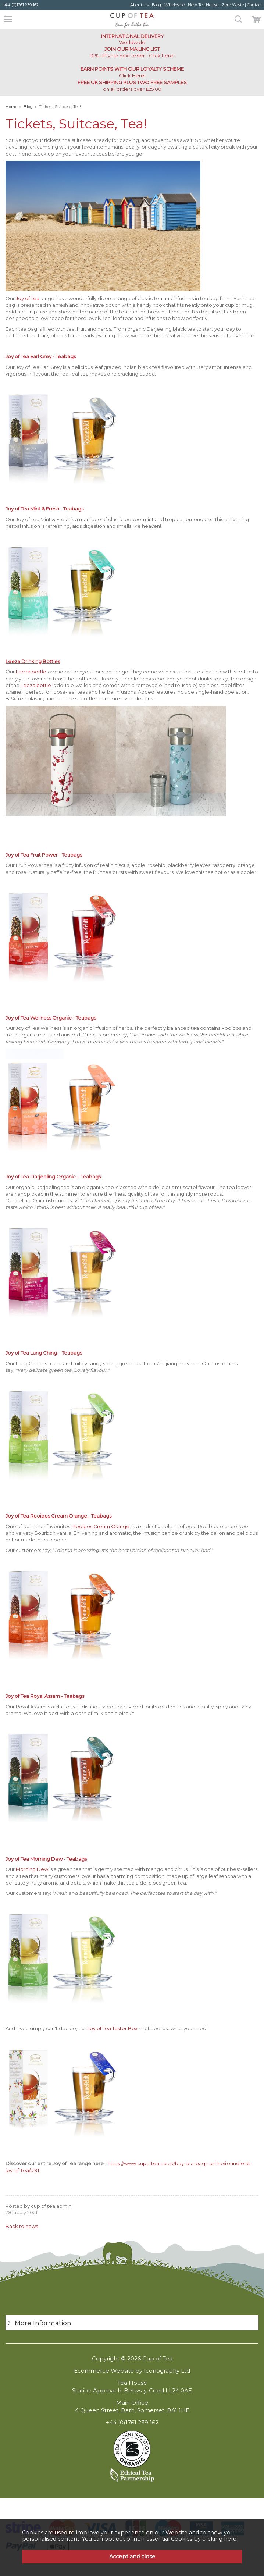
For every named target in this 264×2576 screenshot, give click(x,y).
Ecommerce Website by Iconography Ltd (132, 2370)
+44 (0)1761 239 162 (20, 4)
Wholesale (174, 4)
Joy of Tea (27, 298)
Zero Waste (233, 4)
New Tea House (203, 4)
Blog (156, 4)
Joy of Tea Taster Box (113, 2028)
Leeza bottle (31, 672)
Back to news (22, 2226)
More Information (43, 2323)
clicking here (219, 2539)
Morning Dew (32, 1869)
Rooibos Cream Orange (100, 1526)
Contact (254, 4)
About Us (139, 4)
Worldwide (132, 39)
